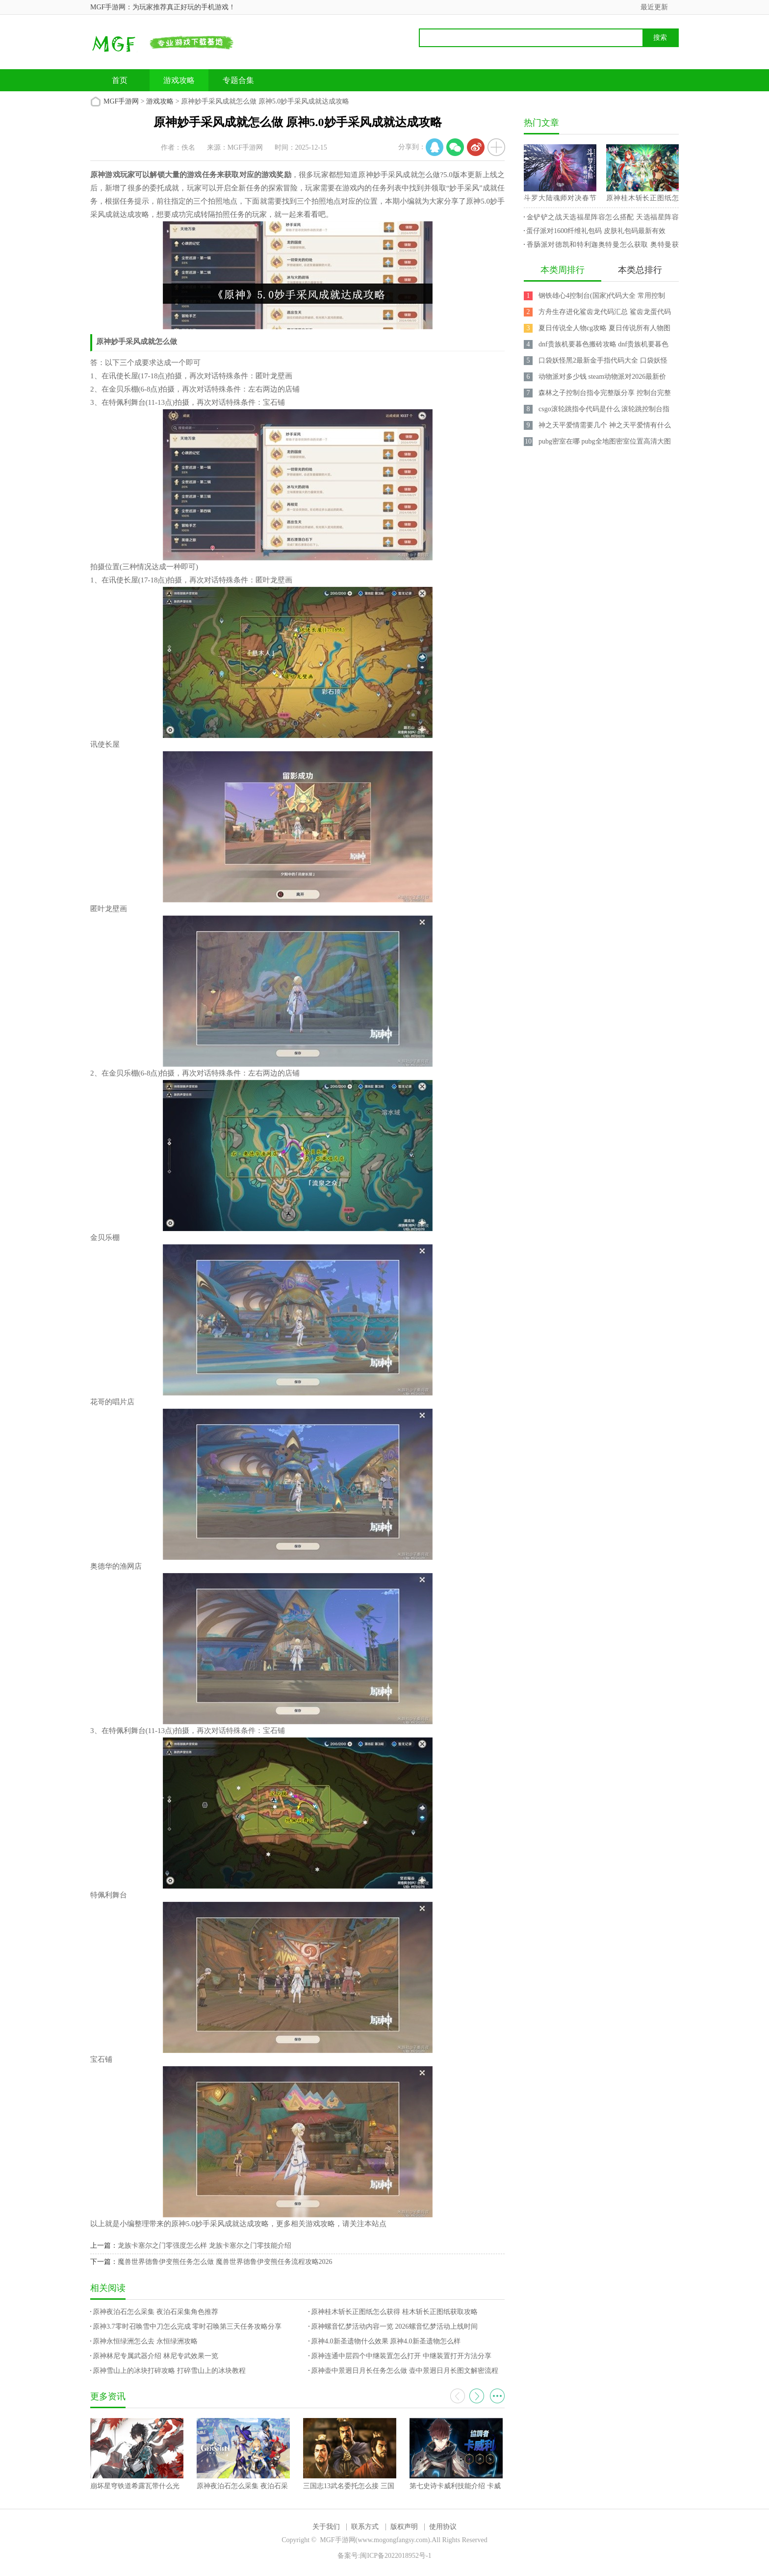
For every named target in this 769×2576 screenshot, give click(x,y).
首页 (120, 80)
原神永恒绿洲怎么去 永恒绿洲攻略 (145, 2341)
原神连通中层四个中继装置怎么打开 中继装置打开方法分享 (401, 2356)
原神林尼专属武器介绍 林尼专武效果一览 (155, 2356)
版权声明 (404, 2526)
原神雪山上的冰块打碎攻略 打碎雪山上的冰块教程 (169, 2370)
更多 (497, 2396)
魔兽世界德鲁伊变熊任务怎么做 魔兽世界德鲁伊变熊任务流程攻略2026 (225, 2261)
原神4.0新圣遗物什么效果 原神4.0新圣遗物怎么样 (386, 2341)
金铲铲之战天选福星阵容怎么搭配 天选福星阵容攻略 (601, 218)
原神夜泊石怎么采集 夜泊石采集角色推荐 (155, 2311)
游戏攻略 (179, 80)
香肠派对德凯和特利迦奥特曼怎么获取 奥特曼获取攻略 (601, 246)
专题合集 (238, 80)
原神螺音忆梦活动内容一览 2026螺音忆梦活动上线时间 (394, 2326)
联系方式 (365, 2526)
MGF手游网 (121, 101)
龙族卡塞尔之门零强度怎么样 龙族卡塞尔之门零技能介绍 (204, 2245)
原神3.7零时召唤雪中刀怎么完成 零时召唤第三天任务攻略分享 (187, 2326)
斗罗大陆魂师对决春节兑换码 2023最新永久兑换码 (560, 199)
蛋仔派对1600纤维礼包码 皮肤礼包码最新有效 (596, 231)
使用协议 (443, 2526)
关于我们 (326, 2526)
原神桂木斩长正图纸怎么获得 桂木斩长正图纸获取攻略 (394, 2311)
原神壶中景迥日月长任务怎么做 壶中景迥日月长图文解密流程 (404, 2370)
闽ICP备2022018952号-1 (395, 2555)
